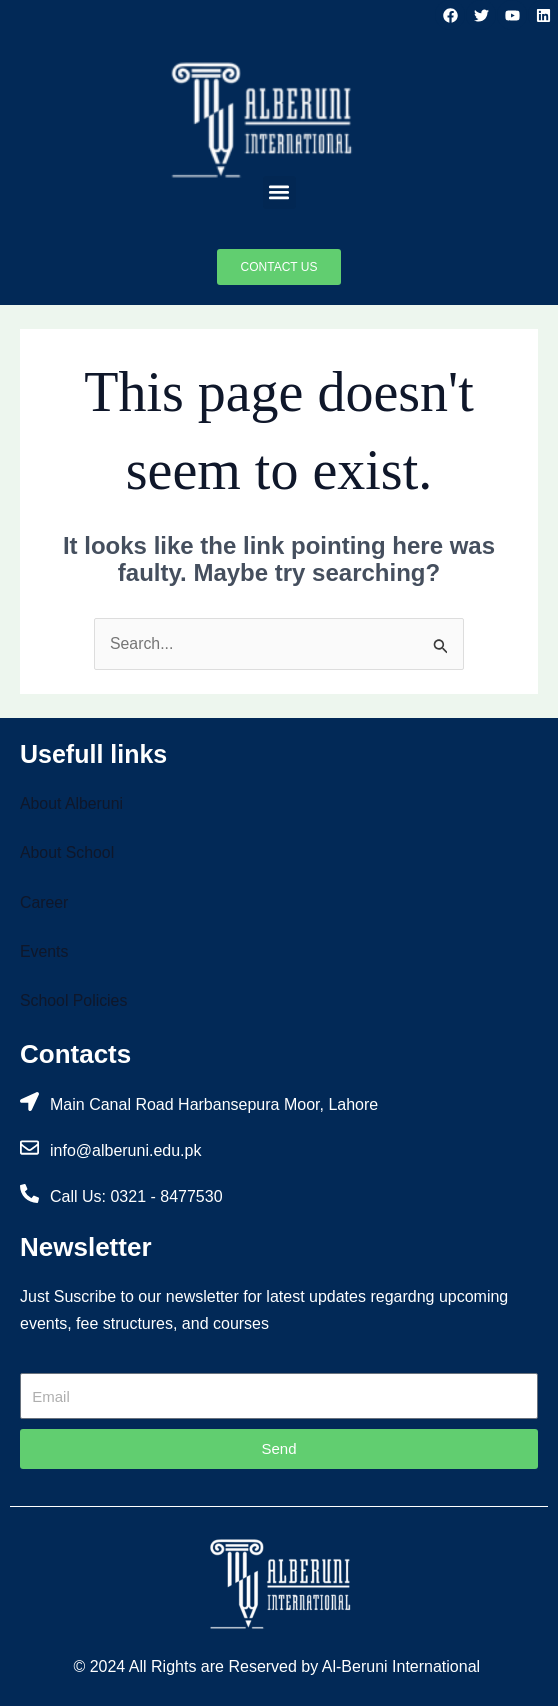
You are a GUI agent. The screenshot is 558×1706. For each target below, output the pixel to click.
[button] (279, 192)
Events (44, 951)
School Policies (74, 1001)
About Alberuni (72, 803)
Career (44, 902)
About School (67, 852)
